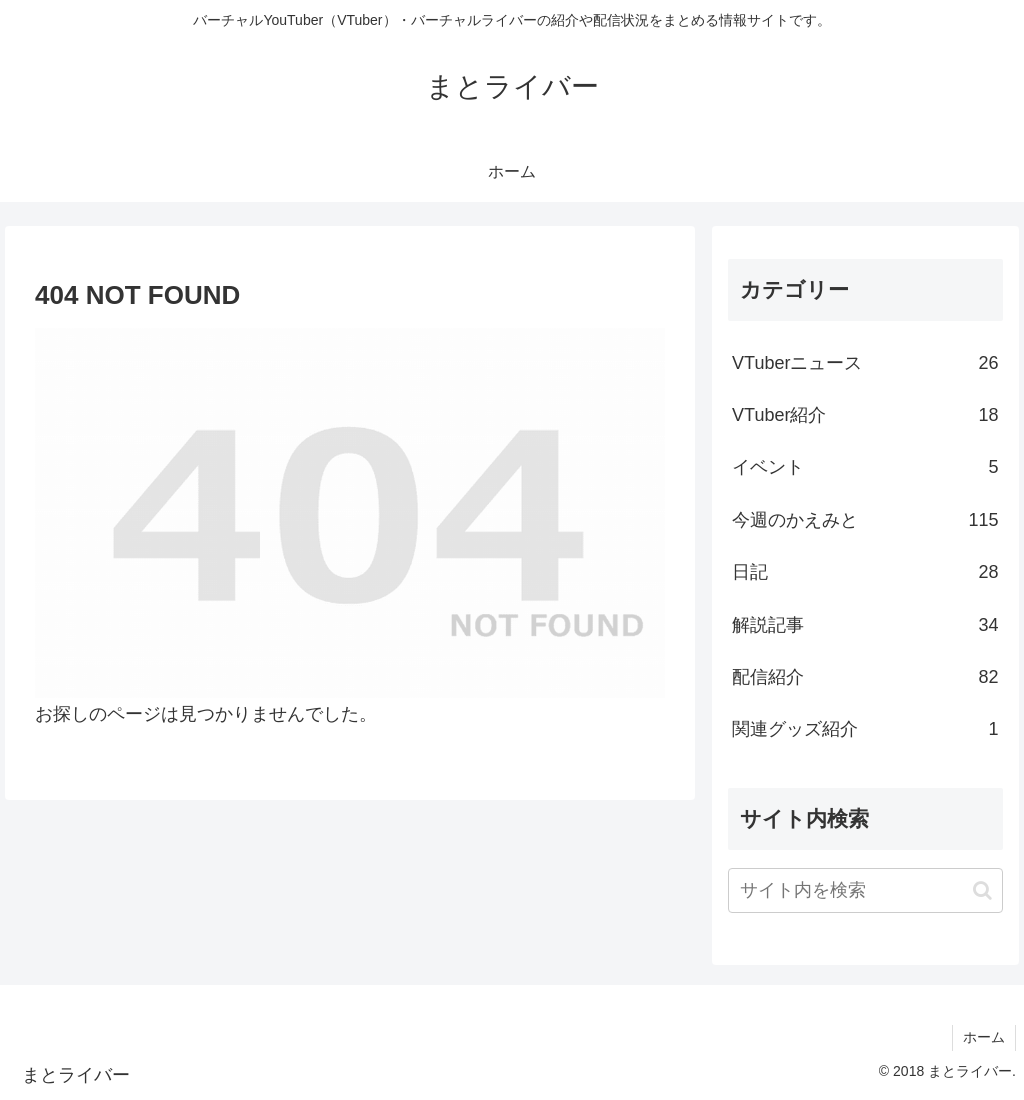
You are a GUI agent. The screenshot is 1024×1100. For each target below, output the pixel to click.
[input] (865, 890)
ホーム (984, 1037)
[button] (982, 890)
